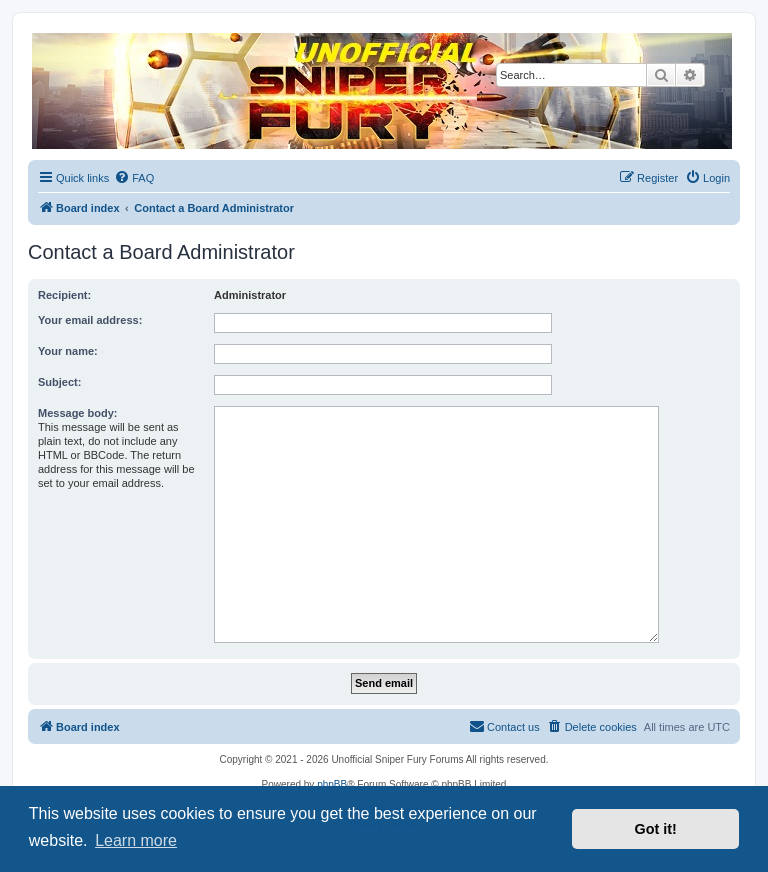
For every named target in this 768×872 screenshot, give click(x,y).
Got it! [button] (656, 829)
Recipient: (64, 295)
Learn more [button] (136, 840)
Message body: (77, 413)
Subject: (59, 382)
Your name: (68, 351)
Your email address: (90, 320)
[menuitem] (134, 178)
